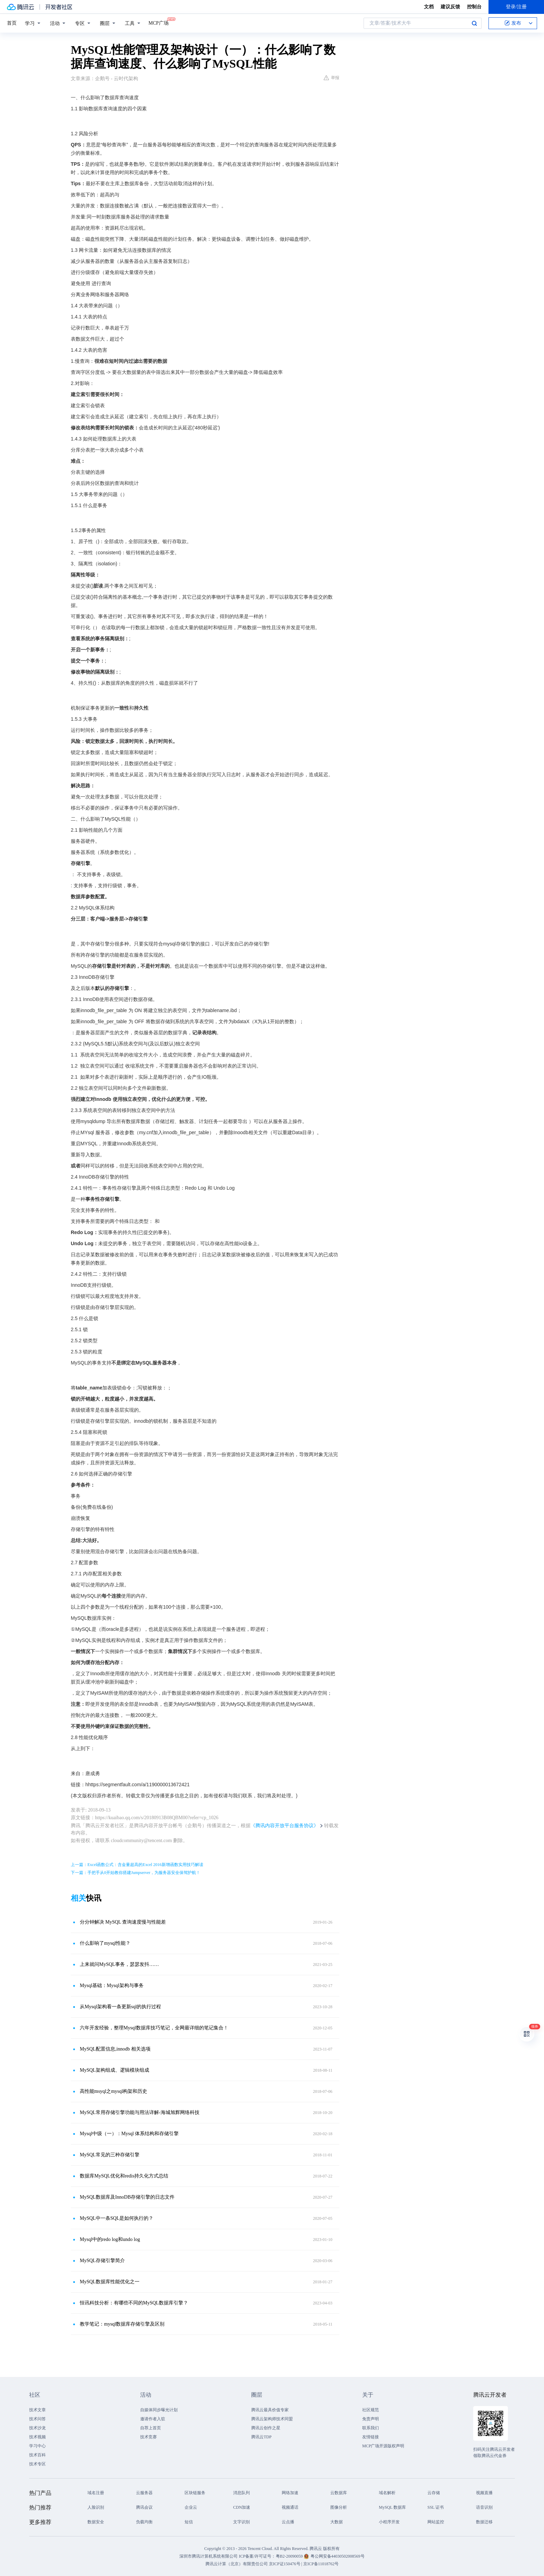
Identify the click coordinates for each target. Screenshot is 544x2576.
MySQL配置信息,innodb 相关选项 (115, 2049)
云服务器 (144, 2492)
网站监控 (435, 2521)
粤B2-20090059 (290, 2556)
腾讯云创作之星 (265, 2427)
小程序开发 (389, 2521)
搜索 (474, 23)
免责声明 (370, 2418)
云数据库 (338, 2492)
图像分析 (338, 2507)
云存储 (433, 2492)
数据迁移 (484, 2521)
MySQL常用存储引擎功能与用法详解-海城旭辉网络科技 (139, 2112)
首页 (12, 23)
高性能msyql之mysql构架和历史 (113, 2091)
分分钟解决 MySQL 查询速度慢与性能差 (123, 1922)
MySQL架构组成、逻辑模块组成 (114, 2070)
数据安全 (95, 2521)
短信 (189, 2521)
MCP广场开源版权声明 (383, 2446)
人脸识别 (95, 2507)
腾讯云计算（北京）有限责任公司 (236, 2563)
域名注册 (95, 2492)
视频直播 (484, 2492)
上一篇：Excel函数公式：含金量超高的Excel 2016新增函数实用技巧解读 (137, 1864)
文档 (429, 6)
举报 (331, 77)
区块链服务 (195, 2492)
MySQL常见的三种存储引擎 (109, 2154)
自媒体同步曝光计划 (159, 2409)
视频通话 (290, 2507)
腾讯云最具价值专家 (270, 2409)
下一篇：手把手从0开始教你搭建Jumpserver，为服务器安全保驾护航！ (135, 1872)
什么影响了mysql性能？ (105, 1943)
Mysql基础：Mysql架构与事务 (112, 1985)
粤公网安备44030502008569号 (338, 2556)
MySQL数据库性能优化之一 (109, 2281)
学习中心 (37, 2446)
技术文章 (37, 2409)
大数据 (336, 2521)
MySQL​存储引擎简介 (102, 2260)
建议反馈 (450, 6)
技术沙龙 (37, 2427)
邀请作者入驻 (152, 2418)
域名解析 (387, 2492)
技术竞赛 (148, 2436)
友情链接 (370, 2436)
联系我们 (370, 2427)
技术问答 (37, 2418)
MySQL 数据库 (392, 2507)
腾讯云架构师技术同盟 (272, 2418)
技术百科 (37, 2455)
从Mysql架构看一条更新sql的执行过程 (120, 2006)
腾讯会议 (144, 2507)
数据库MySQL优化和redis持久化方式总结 (124, 2176)
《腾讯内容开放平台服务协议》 (284, 1825)
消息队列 (241, 2492)
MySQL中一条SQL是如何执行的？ (116, 2218)
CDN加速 (241, 2507)
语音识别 (484, 2507)
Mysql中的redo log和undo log (110, 2239)
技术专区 (37, 2464)
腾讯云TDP (261, 2436)
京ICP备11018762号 (321, 2563)
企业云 (191, 2507)
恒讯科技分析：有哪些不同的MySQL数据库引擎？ (134, 2302)
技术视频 (37, 2436)
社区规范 (370, 2409)
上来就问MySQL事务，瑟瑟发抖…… (119, 1964)
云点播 (288, 2521)
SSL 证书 (435, 2507)
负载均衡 (144, 2521)
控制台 (474, 6)
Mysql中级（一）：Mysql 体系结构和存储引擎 (129, 2133)
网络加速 (290, 2492)
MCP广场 (158, 22)
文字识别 (241, 2521)
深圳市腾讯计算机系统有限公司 (208, 2556)
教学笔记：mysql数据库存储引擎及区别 (122, 2324)
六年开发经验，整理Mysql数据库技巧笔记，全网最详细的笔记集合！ (154, 2027)
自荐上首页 (150, 2427)
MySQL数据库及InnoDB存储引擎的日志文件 (127, 2197)
